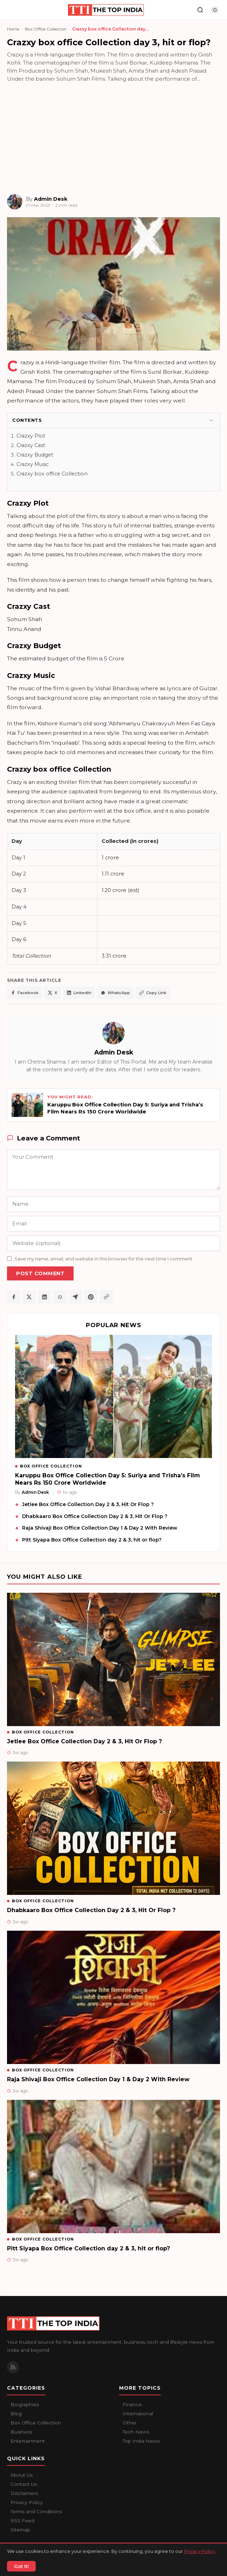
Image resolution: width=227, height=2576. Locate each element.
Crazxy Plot (30, 436)
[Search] (200, 10)
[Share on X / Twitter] (29, 1297)
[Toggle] (211, 420)
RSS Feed (22, 2520)
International (138, 2413)
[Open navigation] (12, 10)
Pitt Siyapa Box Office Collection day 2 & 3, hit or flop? (91, 1540)
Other (130, 2422)
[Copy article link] (106, 1297)
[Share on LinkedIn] (44, 1297)
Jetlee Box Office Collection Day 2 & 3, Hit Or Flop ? (88, 1504)
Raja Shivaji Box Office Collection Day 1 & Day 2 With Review (99, 1528)
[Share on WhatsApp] (60, 1297)
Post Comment (40, 1273)
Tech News (136, 2432)
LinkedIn (79, 992)
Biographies (25, 2404)
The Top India (39, 2556)
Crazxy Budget (34, 455)
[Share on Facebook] (13, 1297)
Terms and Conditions (36, 2511)
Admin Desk (113, 1052)
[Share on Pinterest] (90, 1297)
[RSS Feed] (13, 2367)
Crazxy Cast (30, 445)
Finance (132, 2404)
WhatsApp (115, 992)
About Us (22, 2475)
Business (21, 2432)
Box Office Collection (46, 29)
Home (13, 29)
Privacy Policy (27, 2502)
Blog (16, 2413)
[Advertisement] (113, 138)
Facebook (25, 992)
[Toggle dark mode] (215, 10)
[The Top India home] (106, 10)
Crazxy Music (32, 464)
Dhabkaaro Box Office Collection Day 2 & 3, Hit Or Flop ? (94, 1516)
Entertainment (28, 2441)
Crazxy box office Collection (52, 474)
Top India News (141, 2441)
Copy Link (152, 992)
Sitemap (20, 2529)
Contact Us (24, 2484)
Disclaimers (24, 2493)
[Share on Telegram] (75, 1297)
